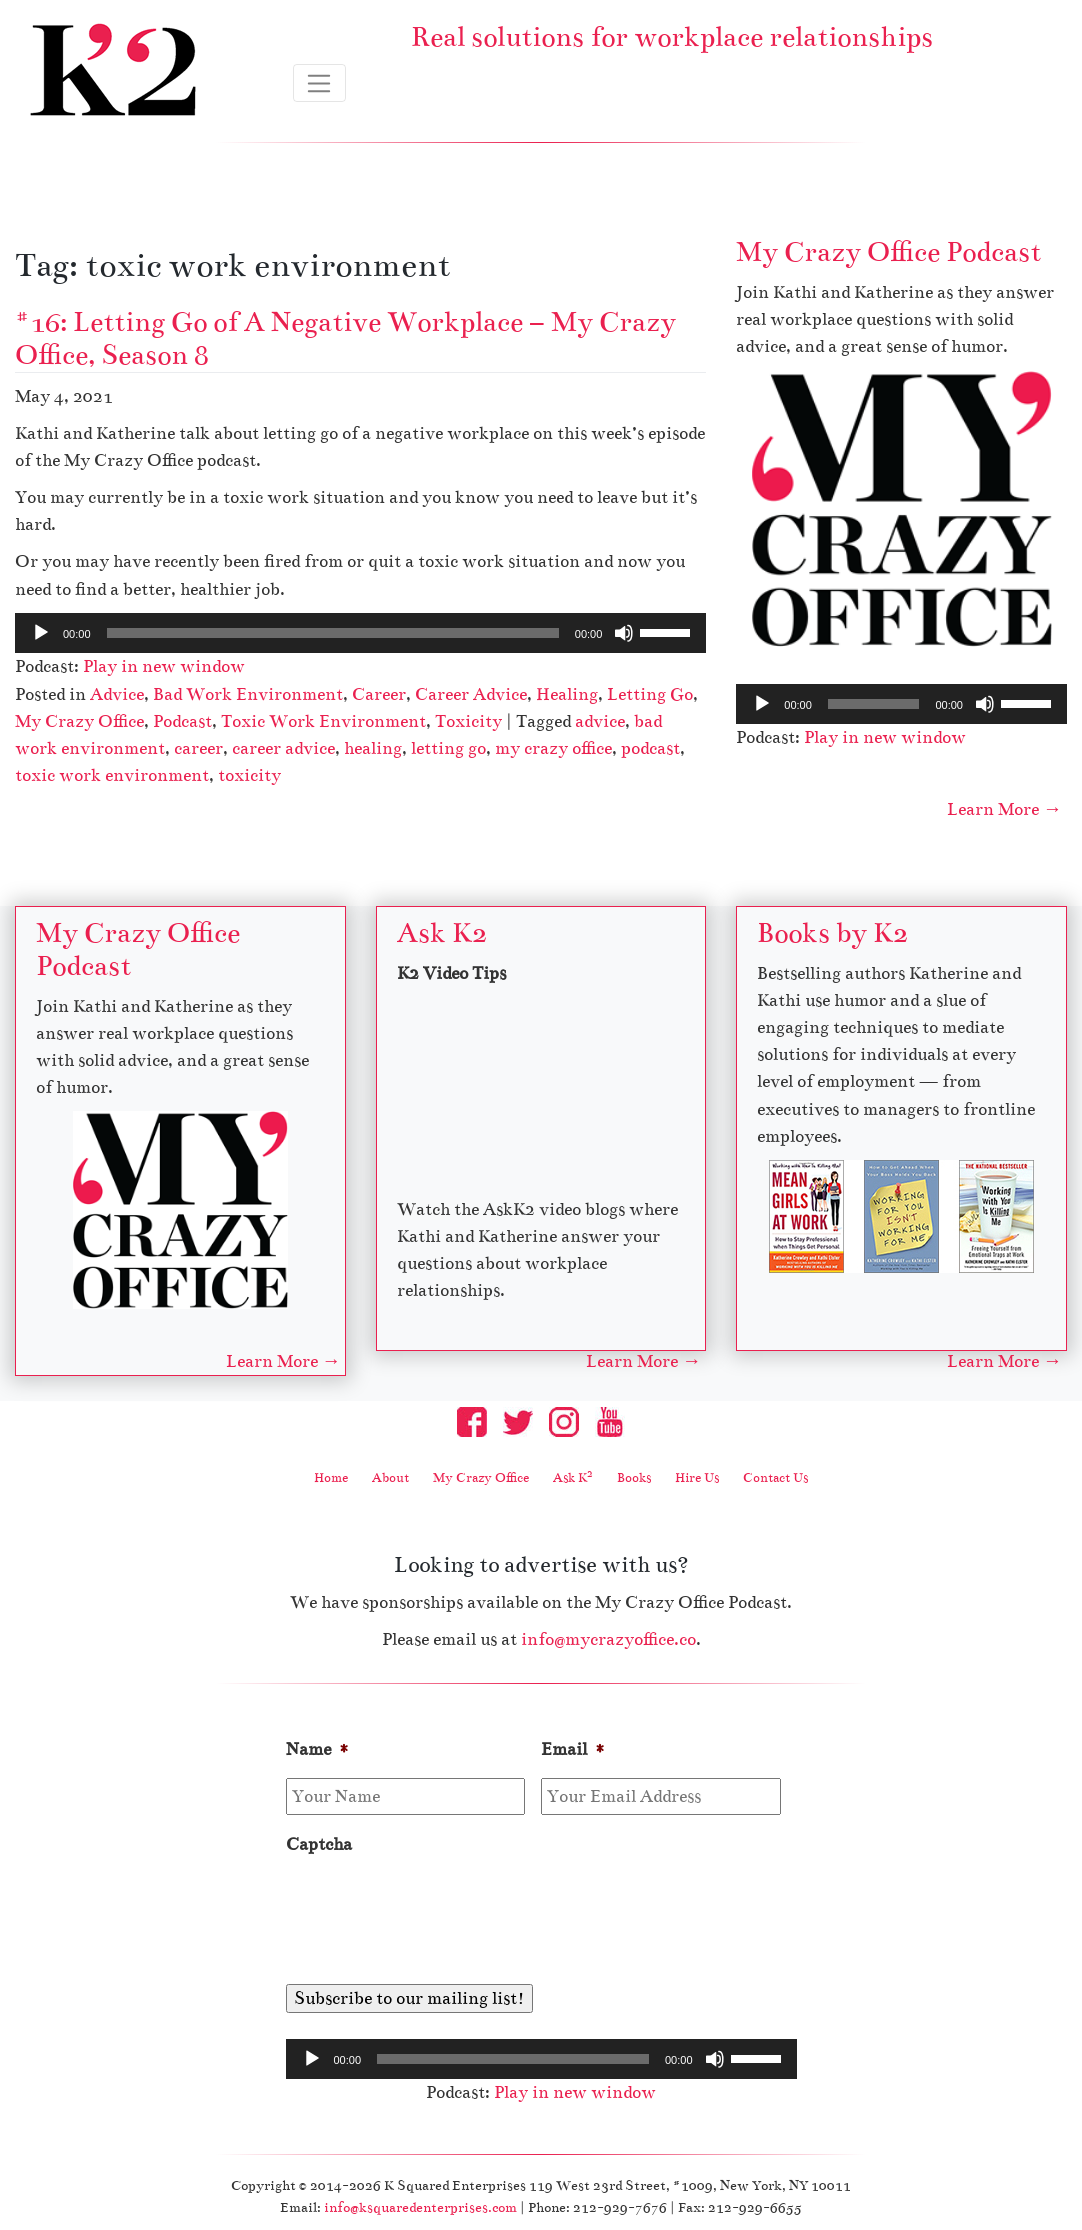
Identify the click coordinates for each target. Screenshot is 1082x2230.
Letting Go (650, 694)
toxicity (249, 775)
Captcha (319, 1846)
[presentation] (438, 1914)
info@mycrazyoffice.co (608, 1640)
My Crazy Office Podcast (888, 252)
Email (573, 1751)
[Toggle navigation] (319, 83)
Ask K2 (442, 934)
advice (600, 721)
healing (373, 748)
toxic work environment (112, 775)
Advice (117, 694)
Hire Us (697, 1479)
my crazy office (553, 748)
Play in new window (164, 666)
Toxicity (468, 721)
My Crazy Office (79, 721)
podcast (650, 748)
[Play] (41, 633)
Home (331, 1479)
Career (379, 694)
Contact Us (775, 1479)
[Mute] (624, 633)
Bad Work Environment (248, 694)
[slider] (333, 633)
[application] (360, 633)
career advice (283, 748)
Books (634, 1479)
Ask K (573, 1479)
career (198, 748)
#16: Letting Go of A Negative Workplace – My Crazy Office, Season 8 (345, 338)
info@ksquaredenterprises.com (420, 2208)
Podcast (182, 721)
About (390, 1479)
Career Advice (471, 694)
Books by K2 (832, 934)
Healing (567, 694)
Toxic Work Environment (323, 721)
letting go (448, 748)
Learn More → (1004, 810)
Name (318, 1751)
